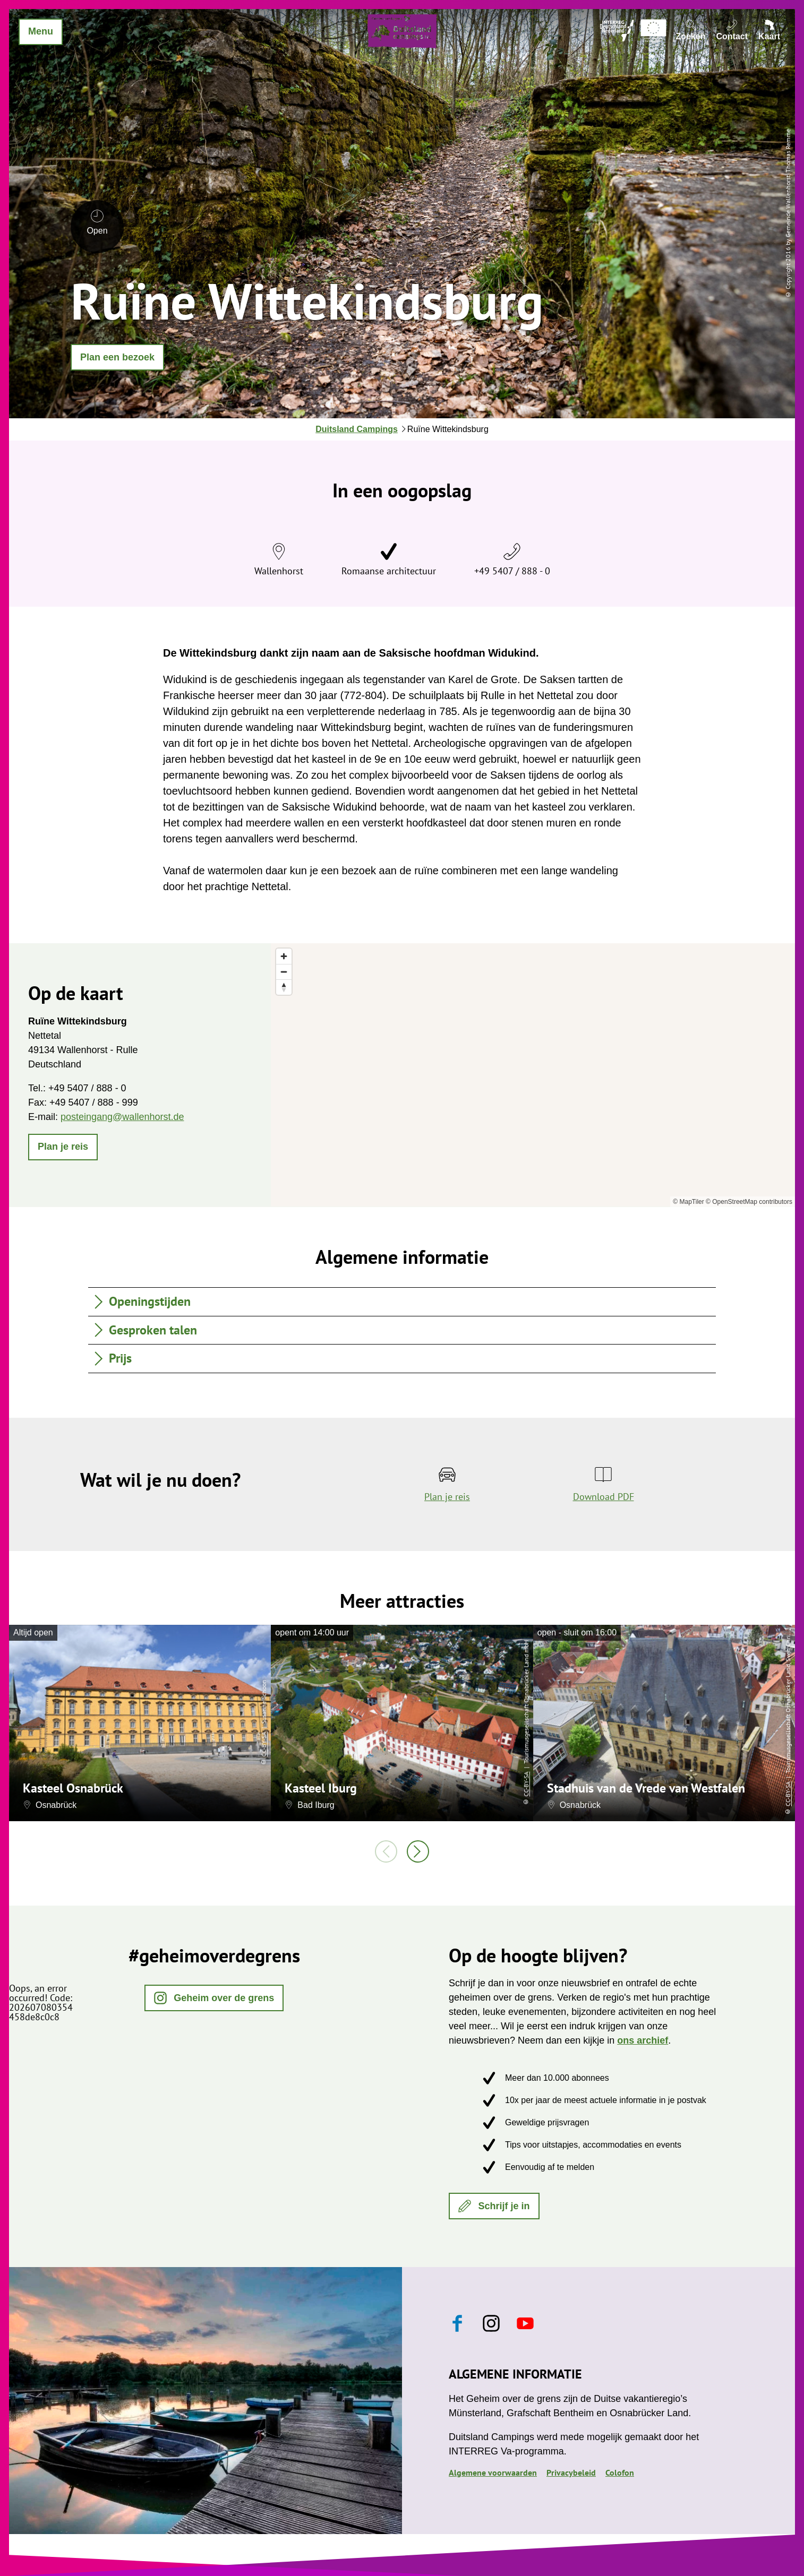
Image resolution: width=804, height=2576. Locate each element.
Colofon (619, 2472)
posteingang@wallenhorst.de (122, 1117)
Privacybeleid (571, 2472)
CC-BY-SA (264, 1744)
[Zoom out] (284, 971)
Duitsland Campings (356, 429)
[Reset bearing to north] (284, 987)
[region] (533, 1075)
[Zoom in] (284, 956)
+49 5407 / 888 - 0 (512, 571)
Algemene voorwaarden (493, 2472)
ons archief (642, 2040)
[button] (117, 357)
